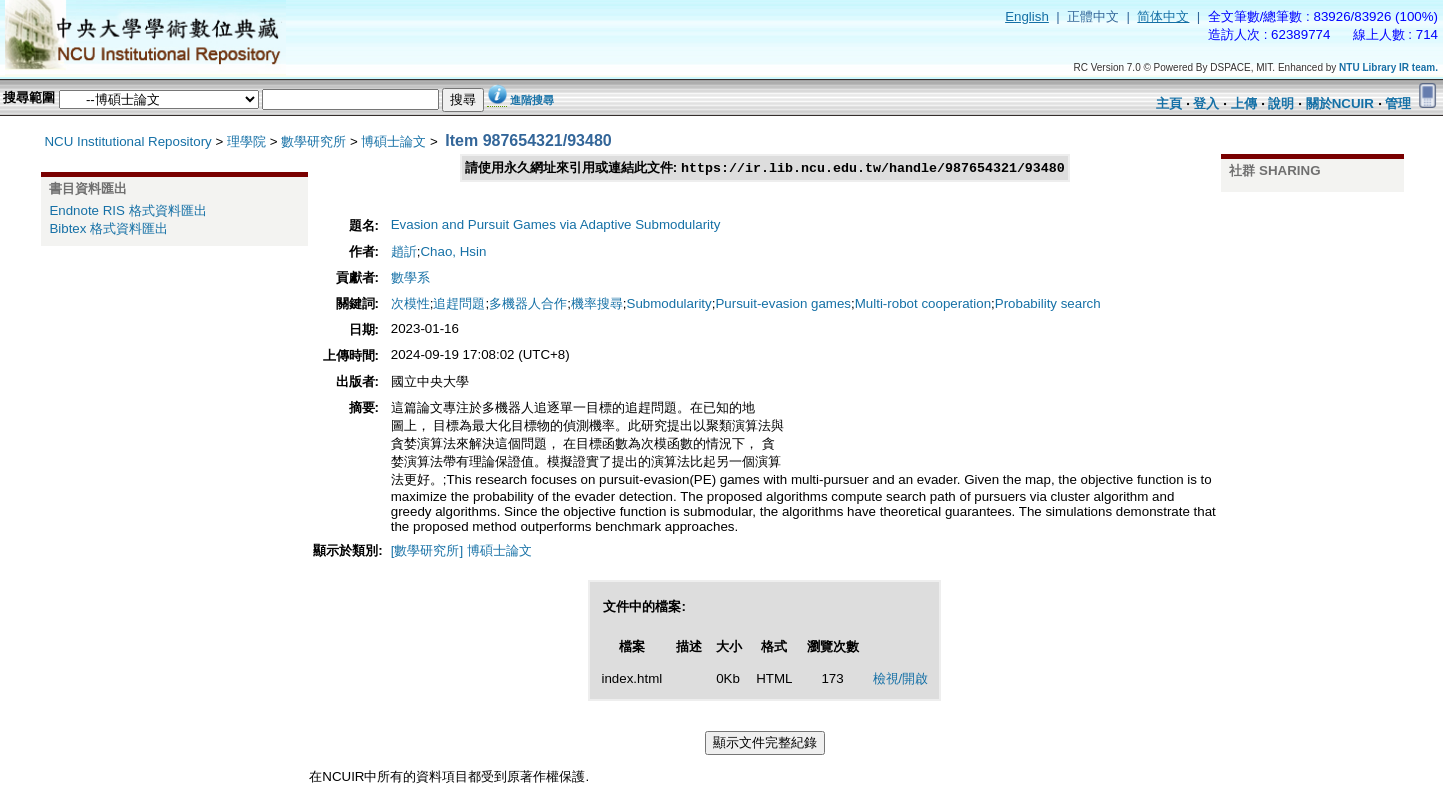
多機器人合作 (528, 304)
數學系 (410, 278)
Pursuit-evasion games (783, 304)
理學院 (246, 141)
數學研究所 (313, 141)
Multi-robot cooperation (923, 304)
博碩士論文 (393, 141)
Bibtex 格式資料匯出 (108, 228)
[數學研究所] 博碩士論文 (461, 551)
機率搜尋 (597, 304)
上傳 (1244, 103)
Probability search (1048, 304)
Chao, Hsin (453, 252)
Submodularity (669, 304)
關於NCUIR (1340, 103)
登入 (1206, 103)
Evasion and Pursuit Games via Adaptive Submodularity (556, 225)
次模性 (410, 304)
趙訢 (404, 252)
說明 (1281, 103)
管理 (1398, 103)
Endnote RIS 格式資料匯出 (127, 210)
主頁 (1169, 103)
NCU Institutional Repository (127, 141)
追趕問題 (459, 304)
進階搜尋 (532, 100)
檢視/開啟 (901, 679)
